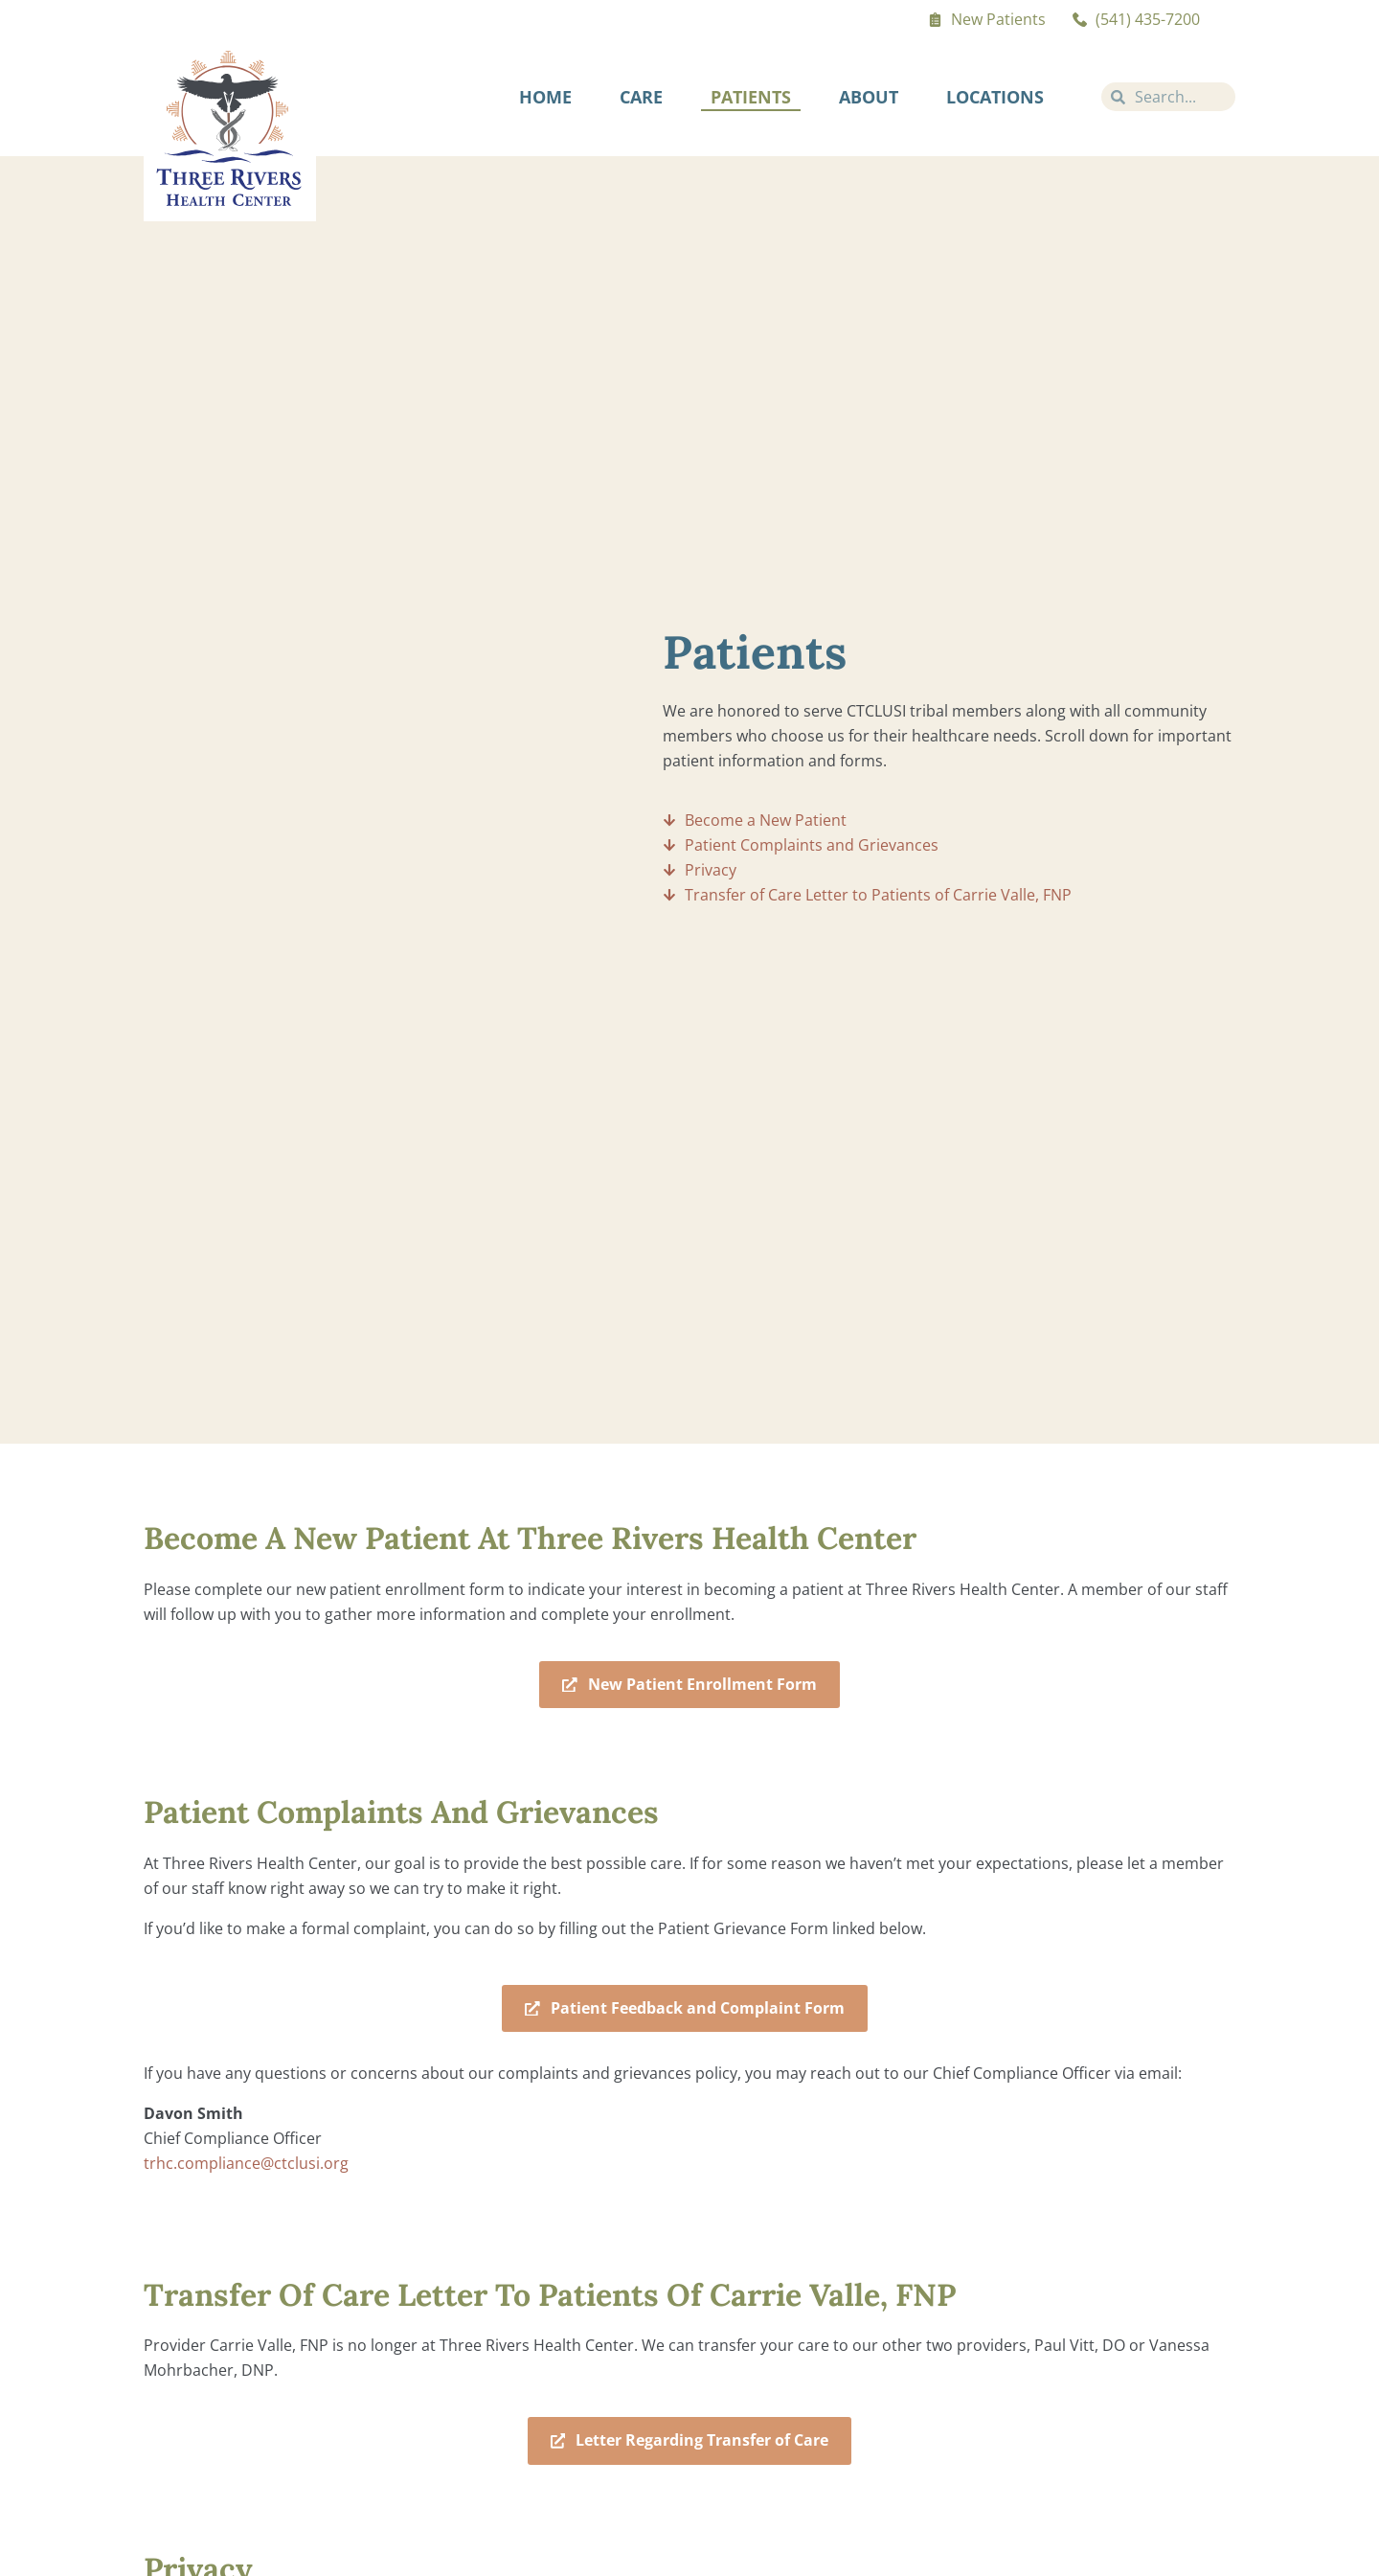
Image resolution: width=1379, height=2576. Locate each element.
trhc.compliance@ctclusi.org (246, 2164)
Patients (751, 96)
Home (545, 96)
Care (641, 96)
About (868, 96)
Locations (995, 96)
